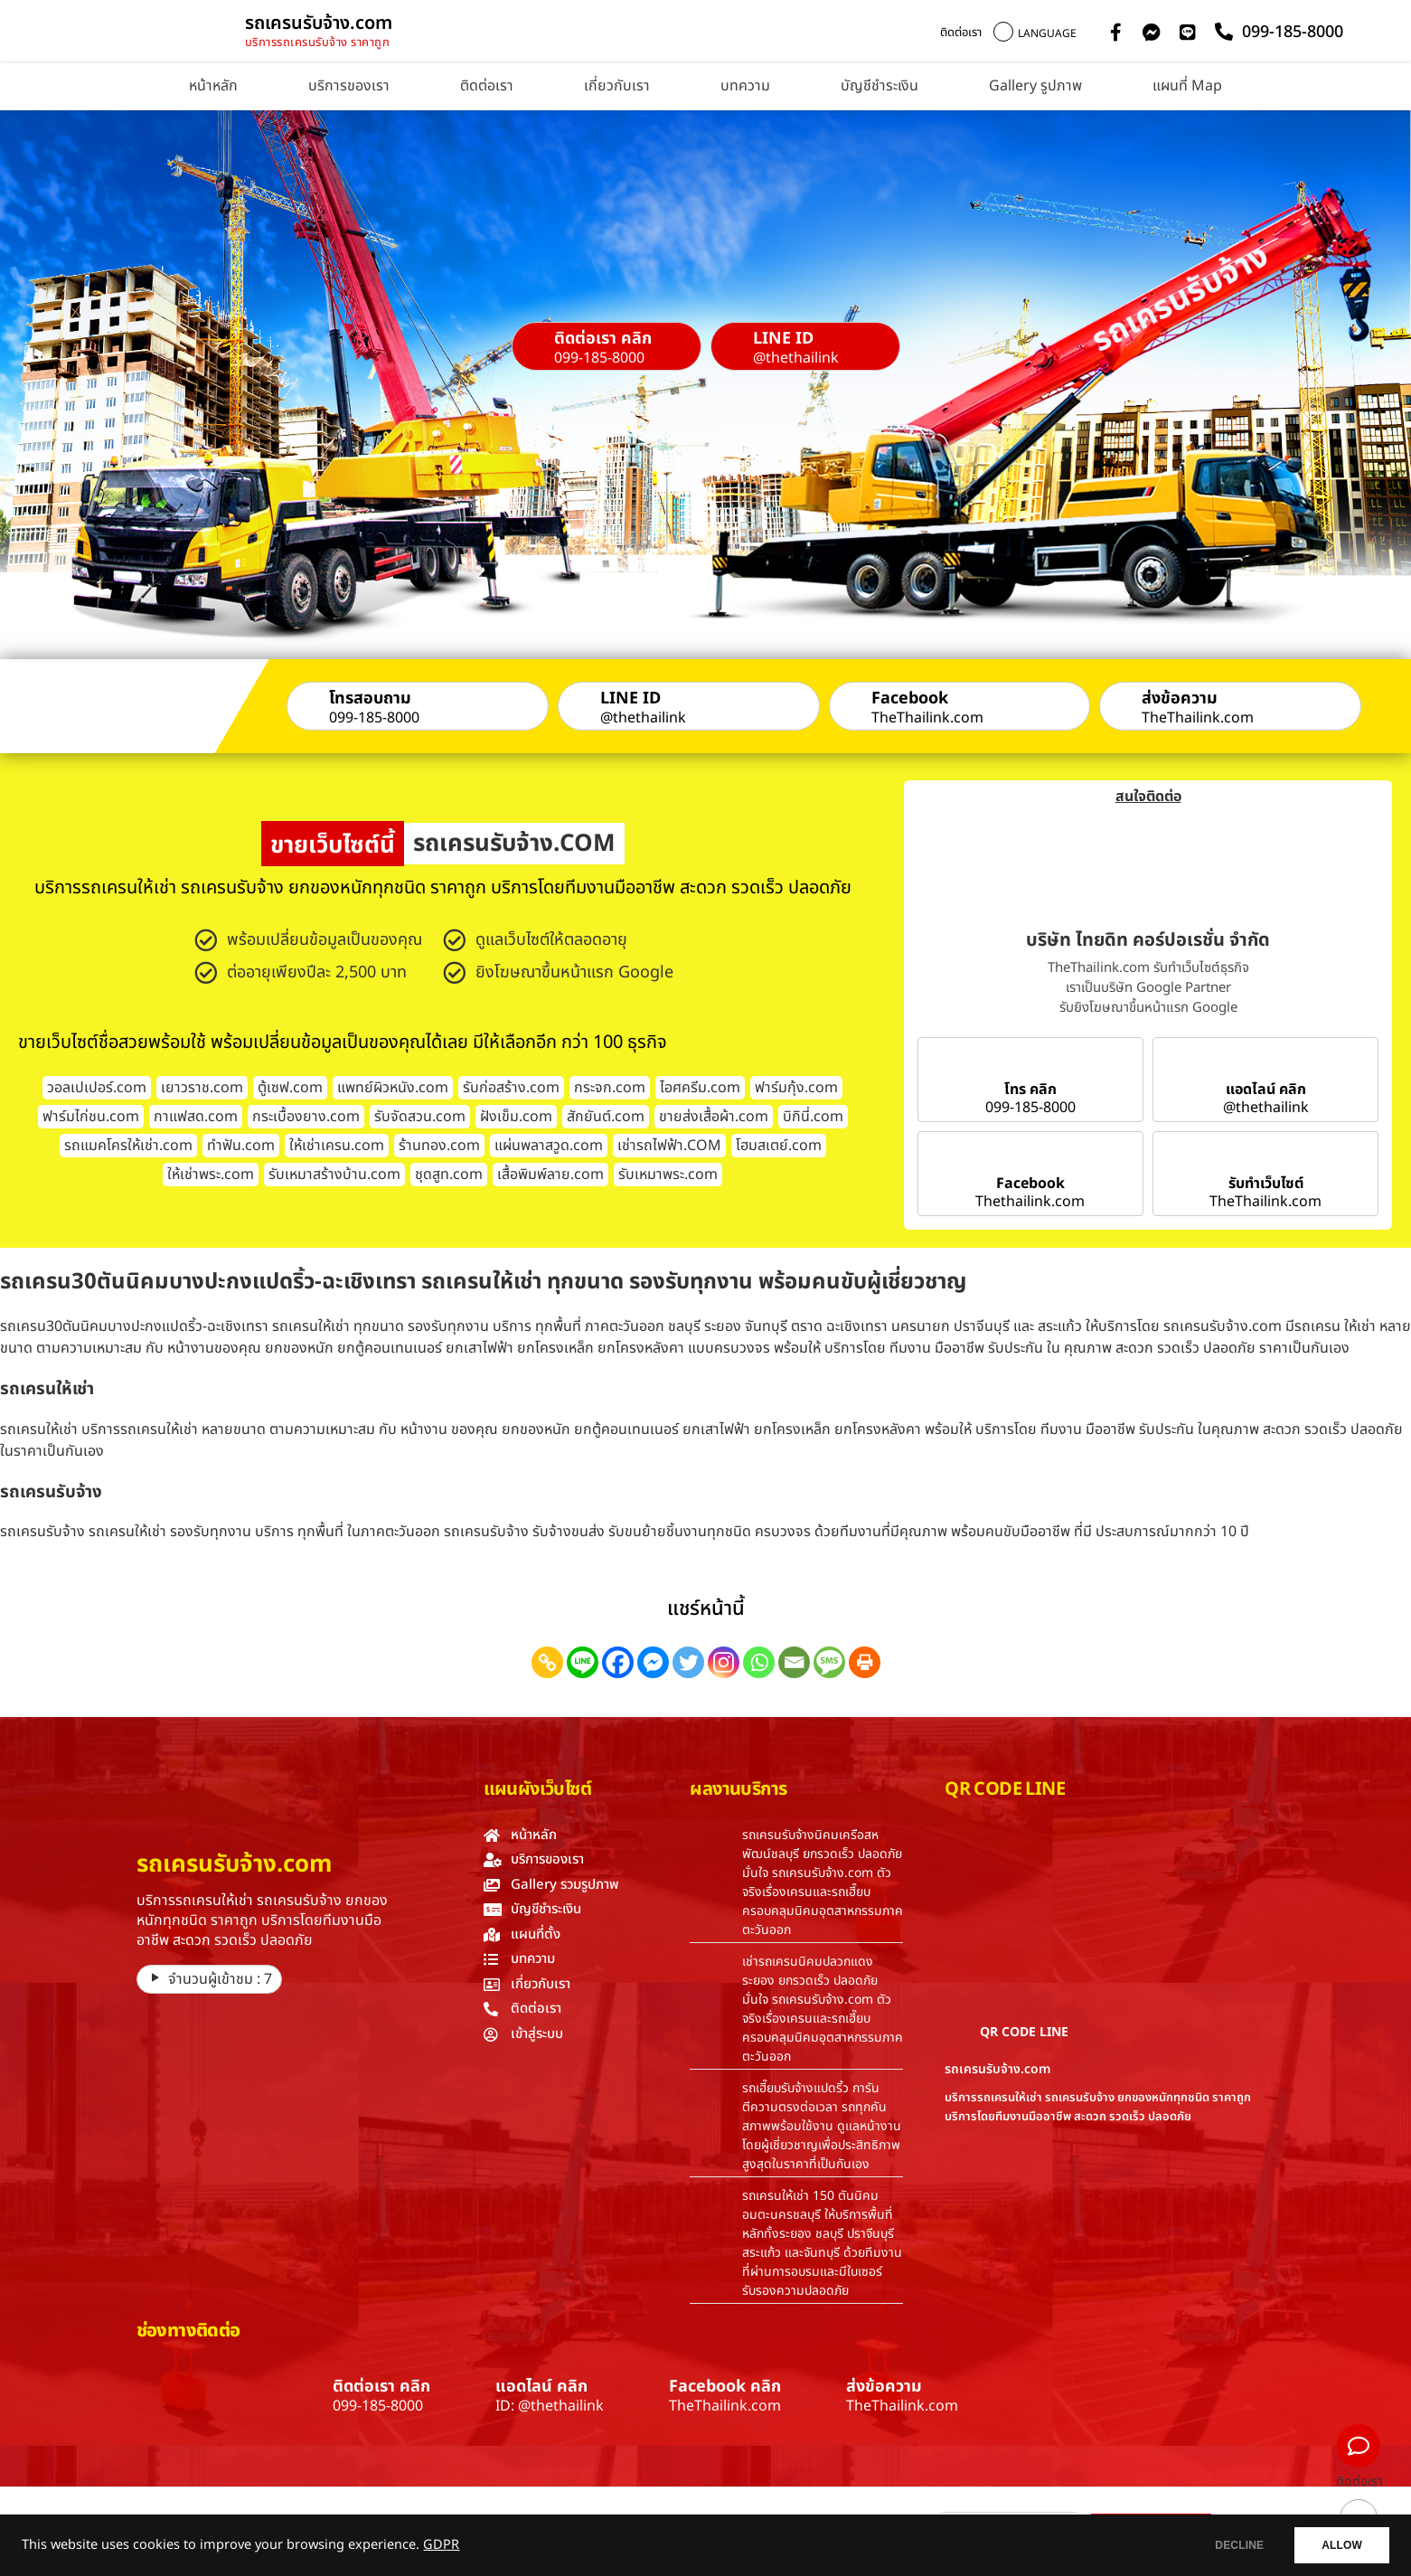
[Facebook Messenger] (653, 1662)
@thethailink (796, 358)
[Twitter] (688, 1662)
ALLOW (1337, 2545)
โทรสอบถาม (370, 698)
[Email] (794, 1662)
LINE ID (783, 338)
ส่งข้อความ (1180, 698)
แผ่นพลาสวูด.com (548, 1145)
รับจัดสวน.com (420, 1117)
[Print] (864, 1662)
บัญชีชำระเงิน (879, 86)
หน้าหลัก (213, 86)
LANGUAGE (1047, 33)
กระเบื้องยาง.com (306, 1117)
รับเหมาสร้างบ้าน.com (334, 1174)
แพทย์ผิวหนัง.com (392, 1088)
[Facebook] (618, 1662)
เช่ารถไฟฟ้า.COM (669, 1145)
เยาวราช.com (202, 1088)
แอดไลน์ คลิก (1266, 1089)
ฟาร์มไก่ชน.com (90, 1117)
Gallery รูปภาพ (1035, 86)
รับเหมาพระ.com (668, 1174)
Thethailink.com (1030, 1201)
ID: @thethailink (549, 2406)
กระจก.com (609, 1088)
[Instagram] (723, 1662)
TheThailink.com (927, 718)
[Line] (582, 1662)
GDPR (441, 2545)
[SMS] (829, 1662)
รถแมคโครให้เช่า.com (128, 1145)
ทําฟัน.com (241, 1145)
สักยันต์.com (605, 1117)
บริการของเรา (349, 86)
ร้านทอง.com (439, 1145)
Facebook (909, 698)
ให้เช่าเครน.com (336, 1145)
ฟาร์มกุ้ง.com (796, 1088)
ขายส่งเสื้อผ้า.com (713, 1117)
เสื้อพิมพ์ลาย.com (550, 1174)
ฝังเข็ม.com (516, 1117)
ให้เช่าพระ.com (210, 1174)
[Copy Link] (547, 1662)
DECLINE (1225, 2545)
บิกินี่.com (813, 1117)
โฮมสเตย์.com (779, 1145)
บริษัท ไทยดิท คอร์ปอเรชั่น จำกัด (1148, 940)
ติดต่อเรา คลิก (603, 338)
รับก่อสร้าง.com (511, 1088)
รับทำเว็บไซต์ (1265, 1183)
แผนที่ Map (1187, 86)
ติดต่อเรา (961, 33)
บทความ (745, 86)
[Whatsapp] (759, 1662)
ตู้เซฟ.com (290, 1088)
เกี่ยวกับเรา (617, 86)
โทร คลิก (1030, 1089)
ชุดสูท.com (449, 1174)
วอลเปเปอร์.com (96, 1088)
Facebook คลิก (725, 2386)
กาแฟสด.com (196, 1117)
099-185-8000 (599, 358)
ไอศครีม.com (700, 1088)
